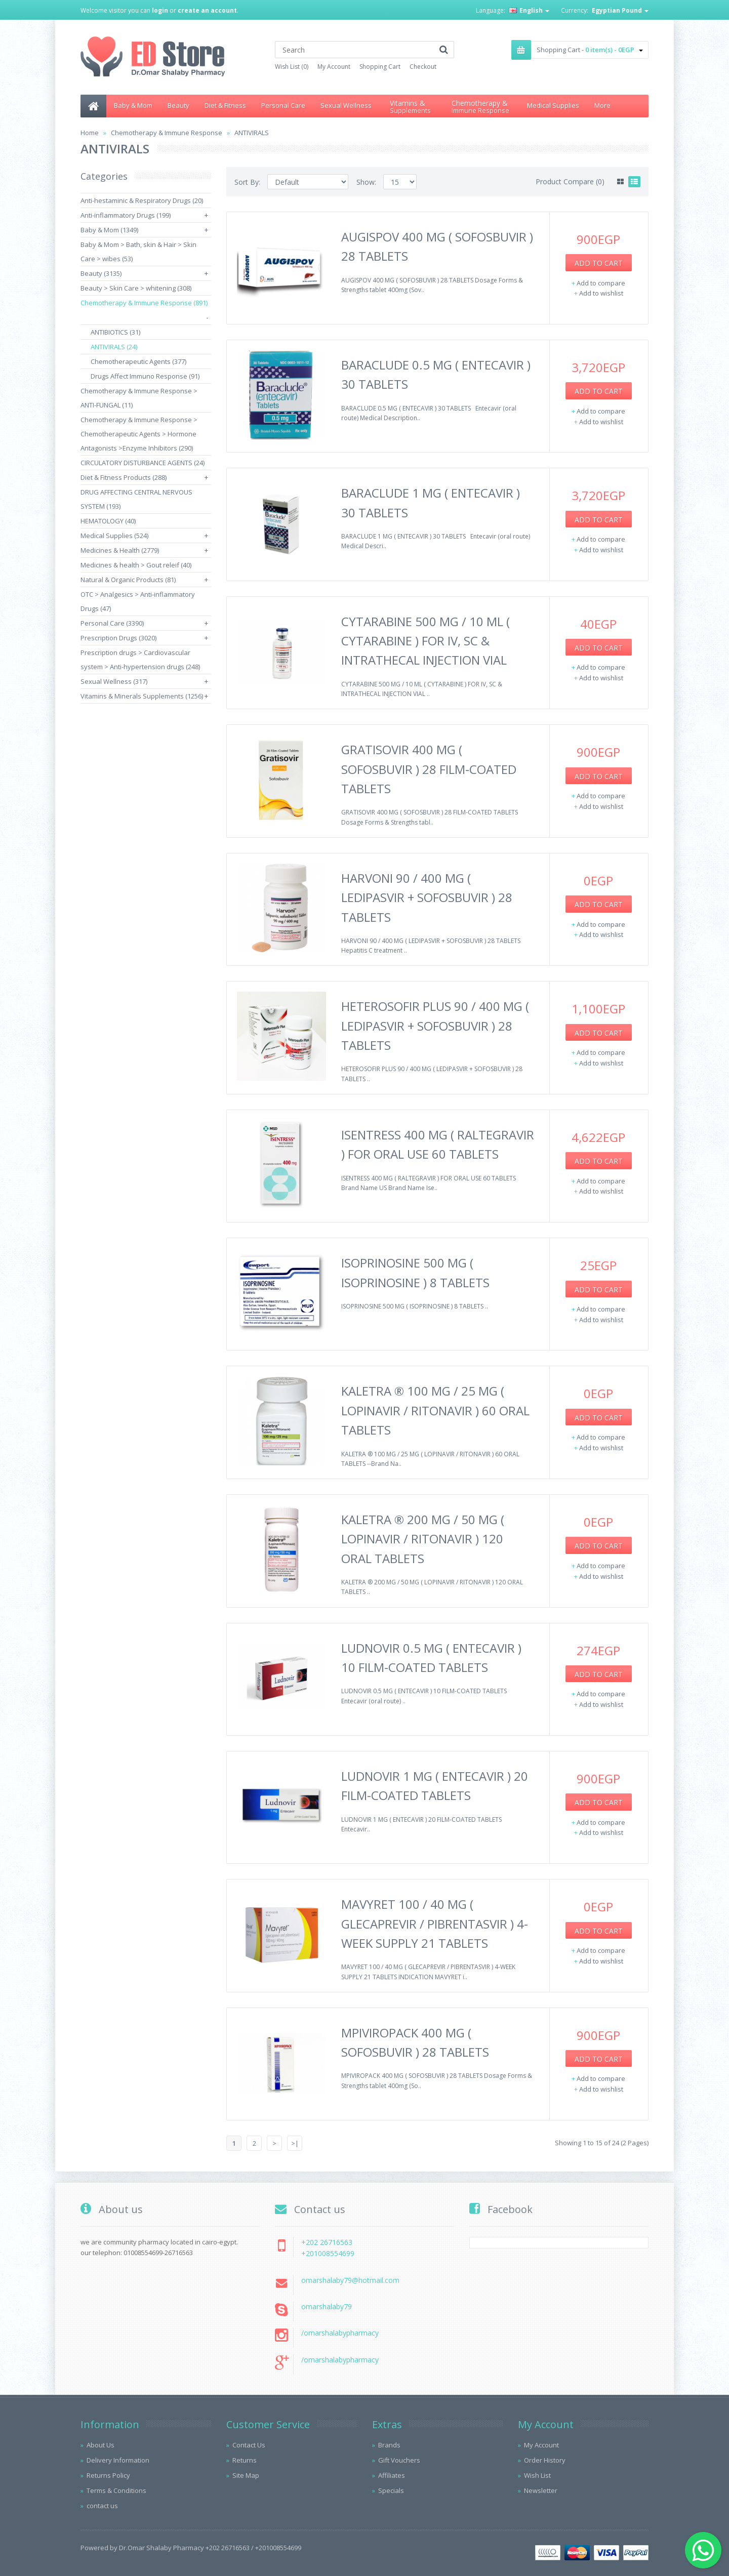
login (160, 10)
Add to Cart (599, 263)
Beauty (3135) (101, 273)
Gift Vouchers (399, 2460)
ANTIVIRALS (251, 132)
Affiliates (391, 2475)
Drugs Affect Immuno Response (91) (145, 376)
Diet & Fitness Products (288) (123, 477)
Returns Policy (108, 2475)
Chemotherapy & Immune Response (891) (144, 302)
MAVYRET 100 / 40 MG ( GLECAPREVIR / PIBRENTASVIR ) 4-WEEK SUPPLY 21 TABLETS (434, 1923)
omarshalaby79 (326, 2306)
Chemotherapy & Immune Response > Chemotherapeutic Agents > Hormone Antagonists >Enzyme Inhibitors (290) (138, 434)
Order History (544, 2460)
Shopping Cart (379, 66)
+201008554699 (327, 2253)
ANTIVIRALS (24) (114, 346)
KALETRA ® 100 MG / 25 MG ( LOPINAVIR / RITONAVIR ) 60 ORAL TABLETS (435, 1410)
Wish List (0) (291, 66)
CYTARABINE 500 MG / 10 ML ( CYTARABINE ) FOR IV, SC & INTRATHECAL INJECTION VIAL (425, 641)
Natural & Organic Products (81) (128, 579)
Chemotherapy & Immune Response (166, 132)
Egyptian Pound (620, 10)
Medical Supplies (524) (114, 535)
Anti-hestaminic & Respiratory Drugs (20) (141, 200)
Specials (391, 2490)
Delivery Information (118, 2460)
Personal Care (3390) (112, 623)
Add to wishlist (601, 293)
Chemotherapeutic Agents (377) (138, 361)
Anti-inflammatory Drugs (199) (125, 215)
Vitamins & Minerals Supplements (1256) (141, 696)
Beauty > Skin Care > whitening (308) (135, 288)
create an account (207, 10)
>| (295, 2143)
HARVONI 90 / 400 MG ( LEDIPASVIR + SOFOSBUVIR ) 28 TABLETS (426, 897)
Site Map (245, 2475)
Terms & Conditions (116, 2490)
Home (89, 132)
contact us (102, 2505)
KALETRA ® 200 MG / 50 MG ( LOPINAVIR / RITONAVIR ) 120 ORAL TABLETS (422, 1539)
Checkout (423, 66)
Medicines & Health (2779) (119, 550)
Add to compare (601, 283)
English (529, 10)
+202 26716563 (326, 2242)
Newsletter (540, 2490)
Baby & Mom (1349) (109, 229)
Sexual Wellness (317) (113, 681)
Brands (389, 2444)
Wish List (537, 2475)
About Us (100, 2444)
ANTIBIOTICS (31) (115, 332)
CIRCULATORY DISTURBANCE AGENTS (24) (142, 462)
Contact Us (248, 2444)
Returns (244, 2460)
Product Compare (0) (570, 181)
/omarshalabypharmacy (340, 2333)
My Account (333, 66)
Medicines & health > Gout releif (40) (135, 564)
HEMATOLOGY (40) (108, 520)
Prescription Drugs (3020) (118, 637)
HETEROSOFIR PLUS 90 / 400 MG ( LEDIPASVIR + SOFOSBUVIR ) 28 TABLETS (435, 1025)
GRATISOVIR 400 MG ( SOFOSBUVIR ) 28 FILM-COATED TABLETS (428, 769)
